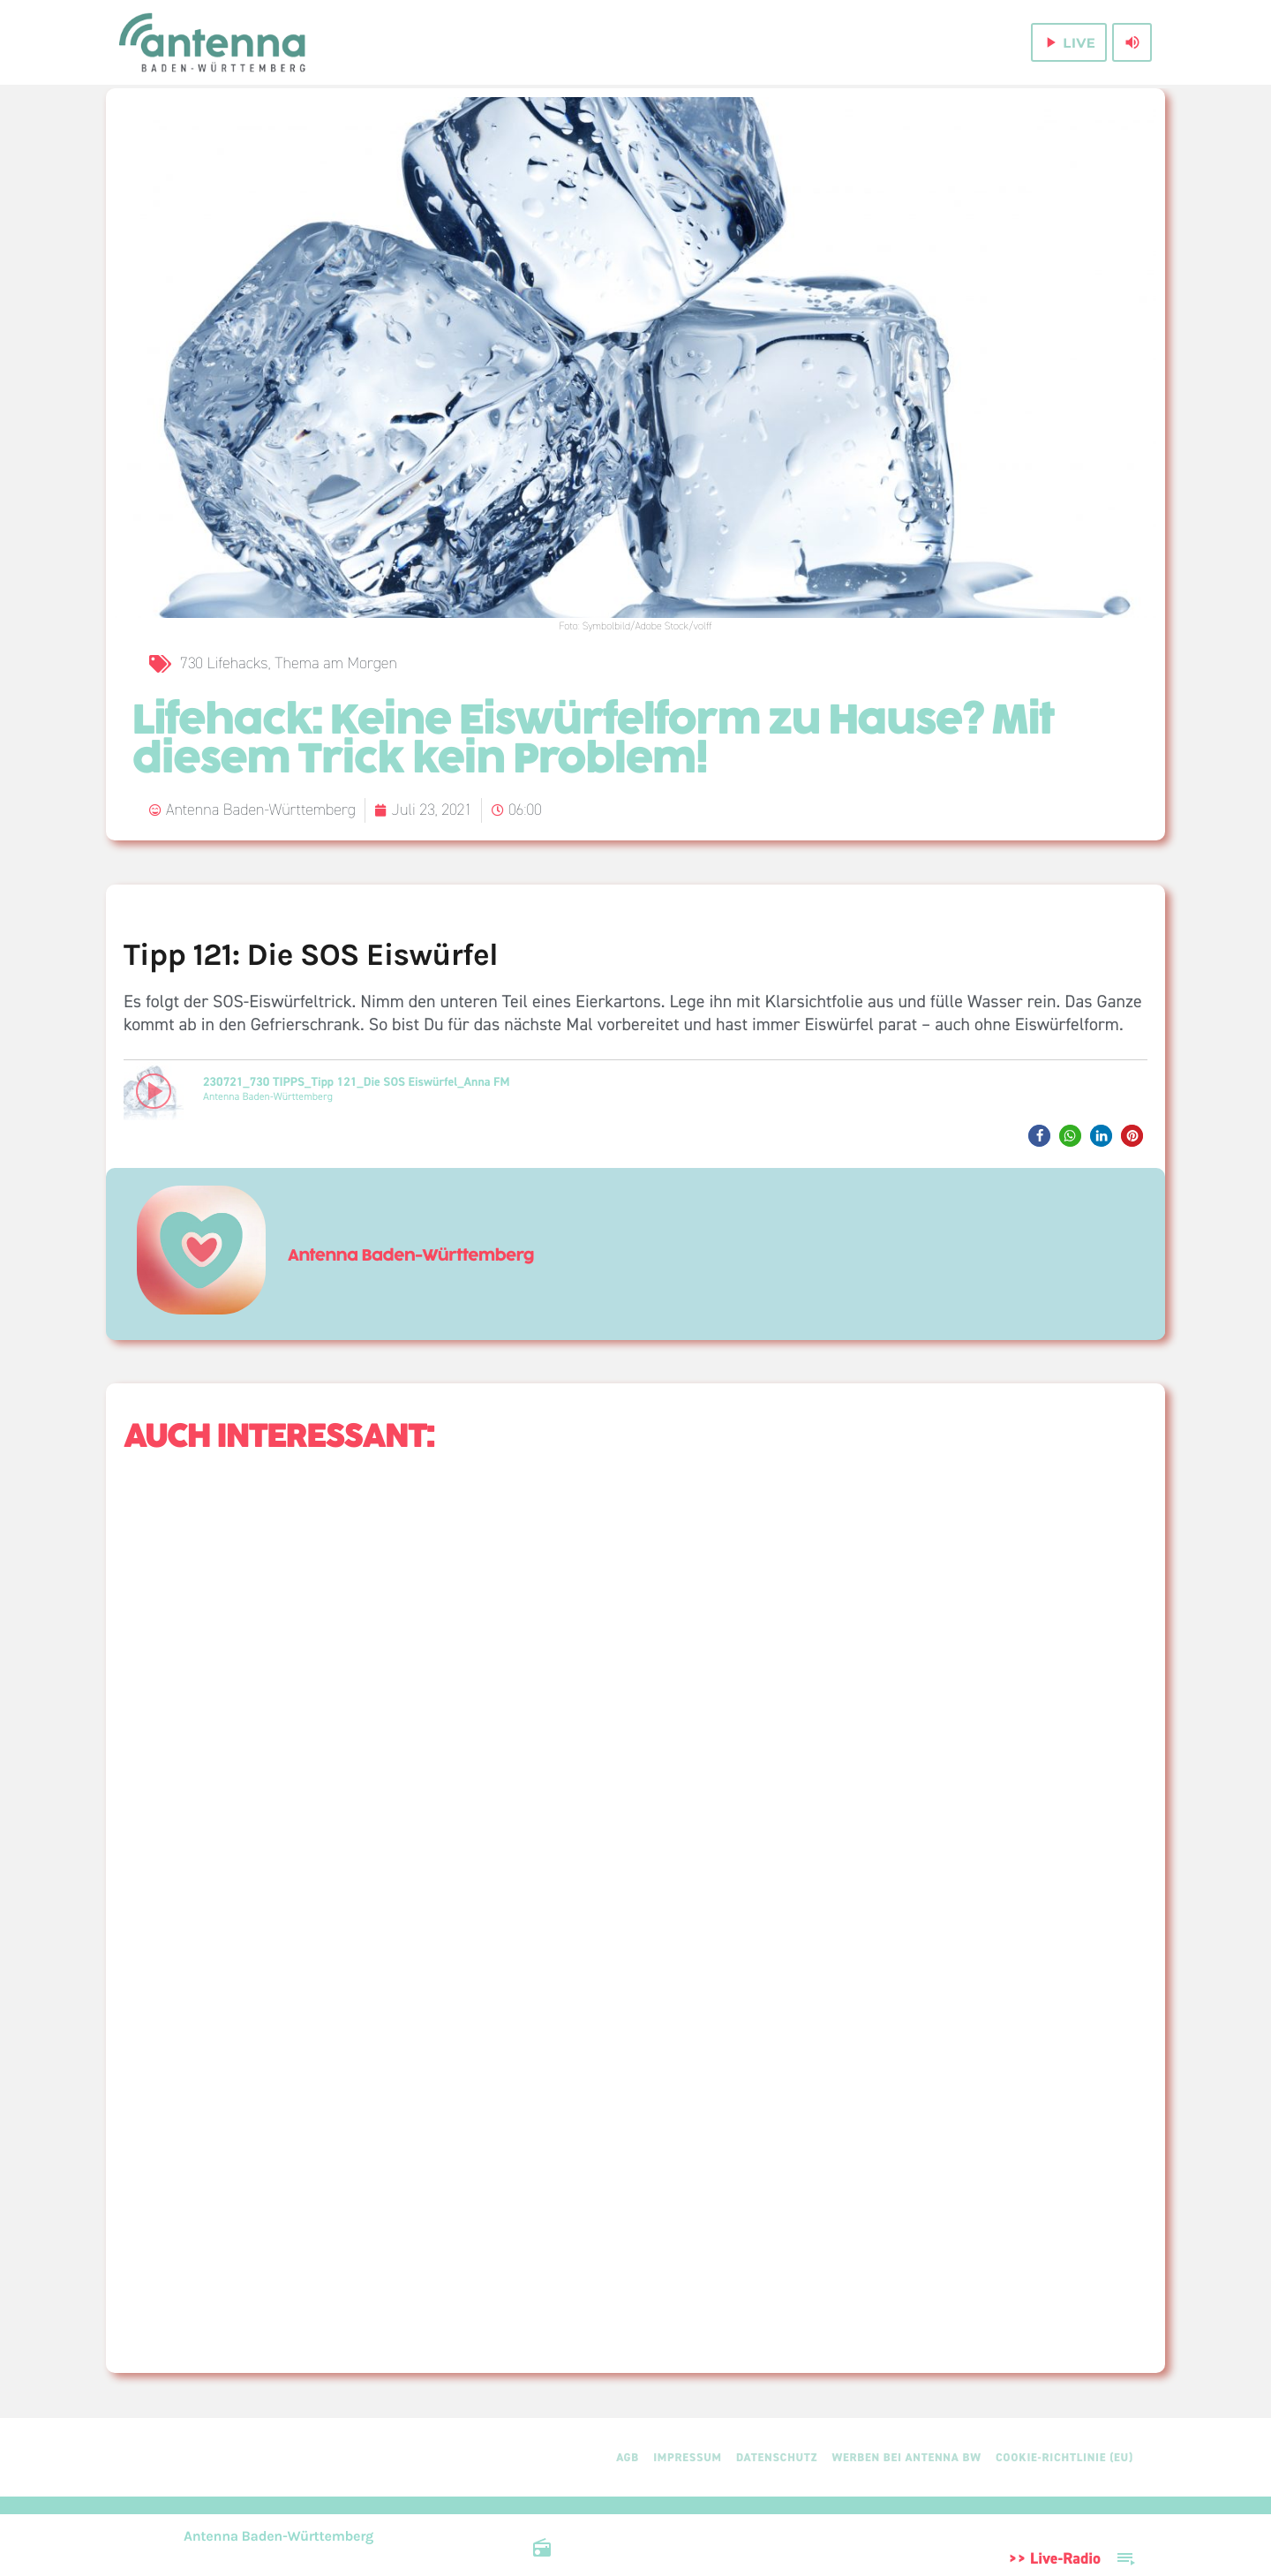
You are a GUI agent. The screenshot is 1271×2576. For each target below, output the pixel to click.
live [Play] (1068, 42)
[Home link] (214, 42)
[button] (1039, 1136)
